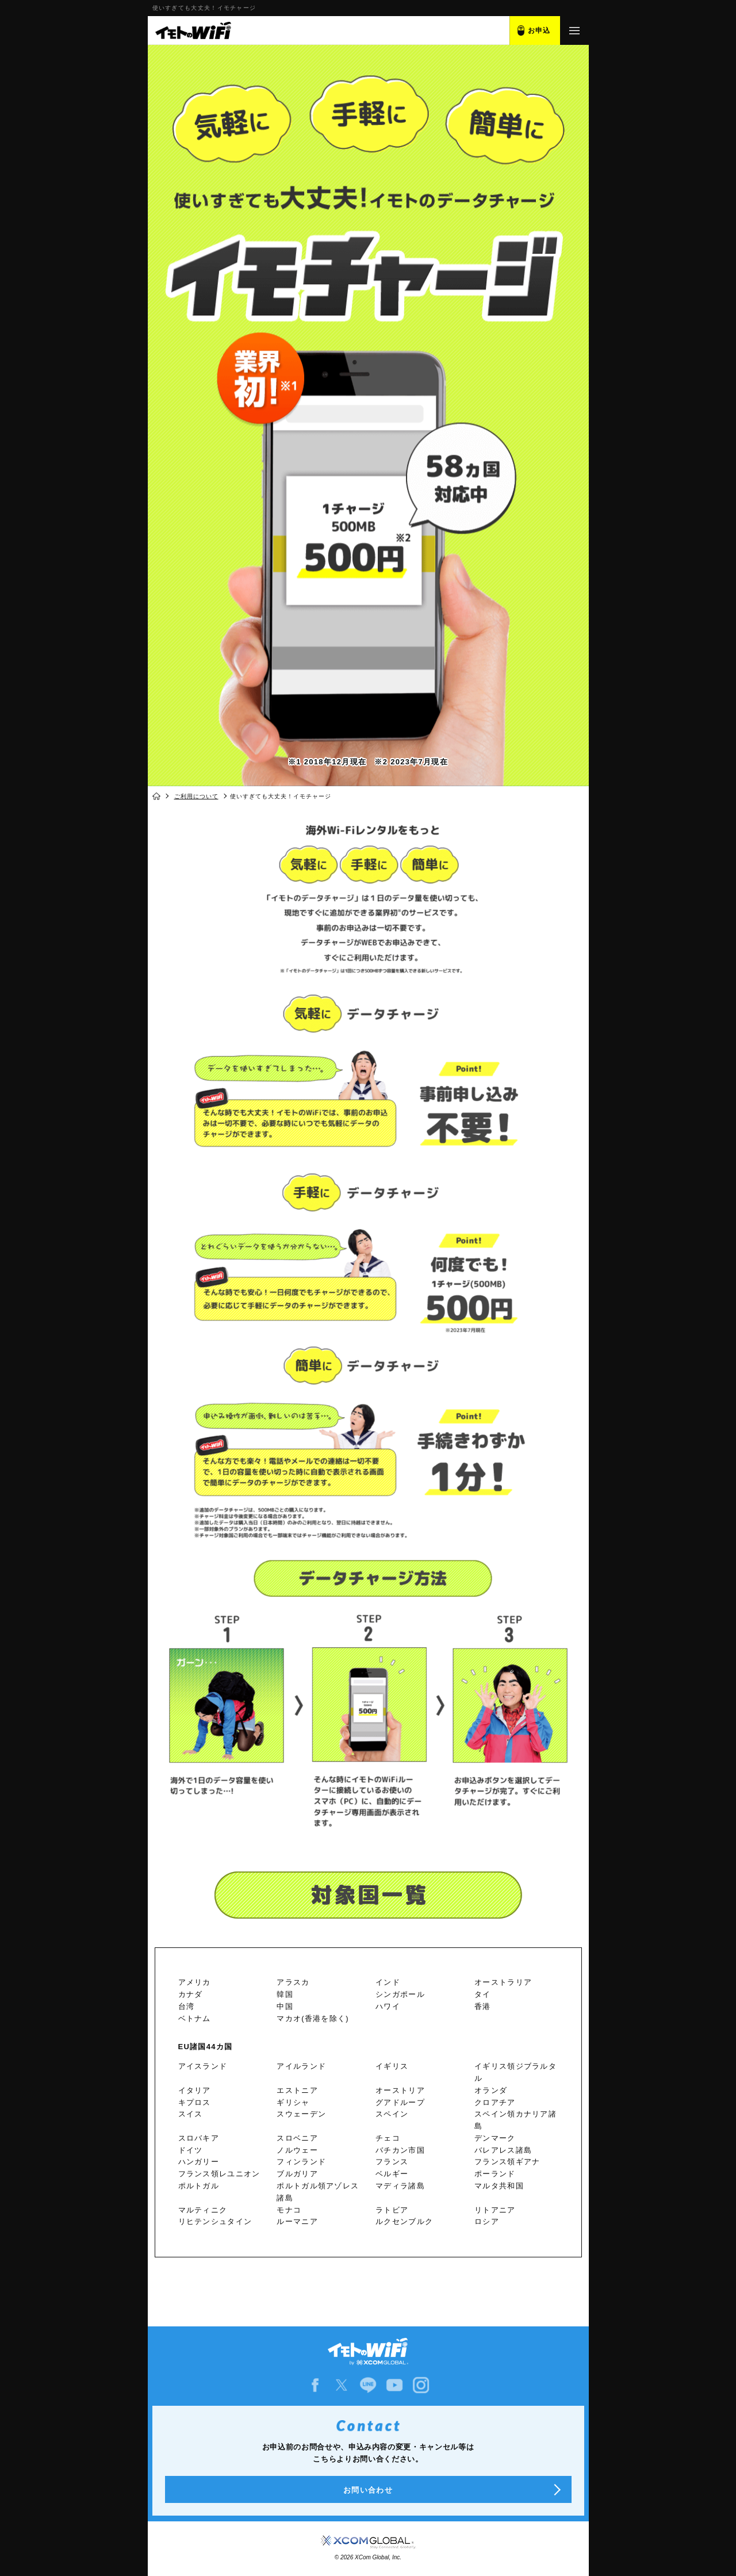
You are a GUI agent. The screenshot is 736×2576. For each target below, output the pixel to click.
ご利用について (196, 796)
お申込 (539, 30)
